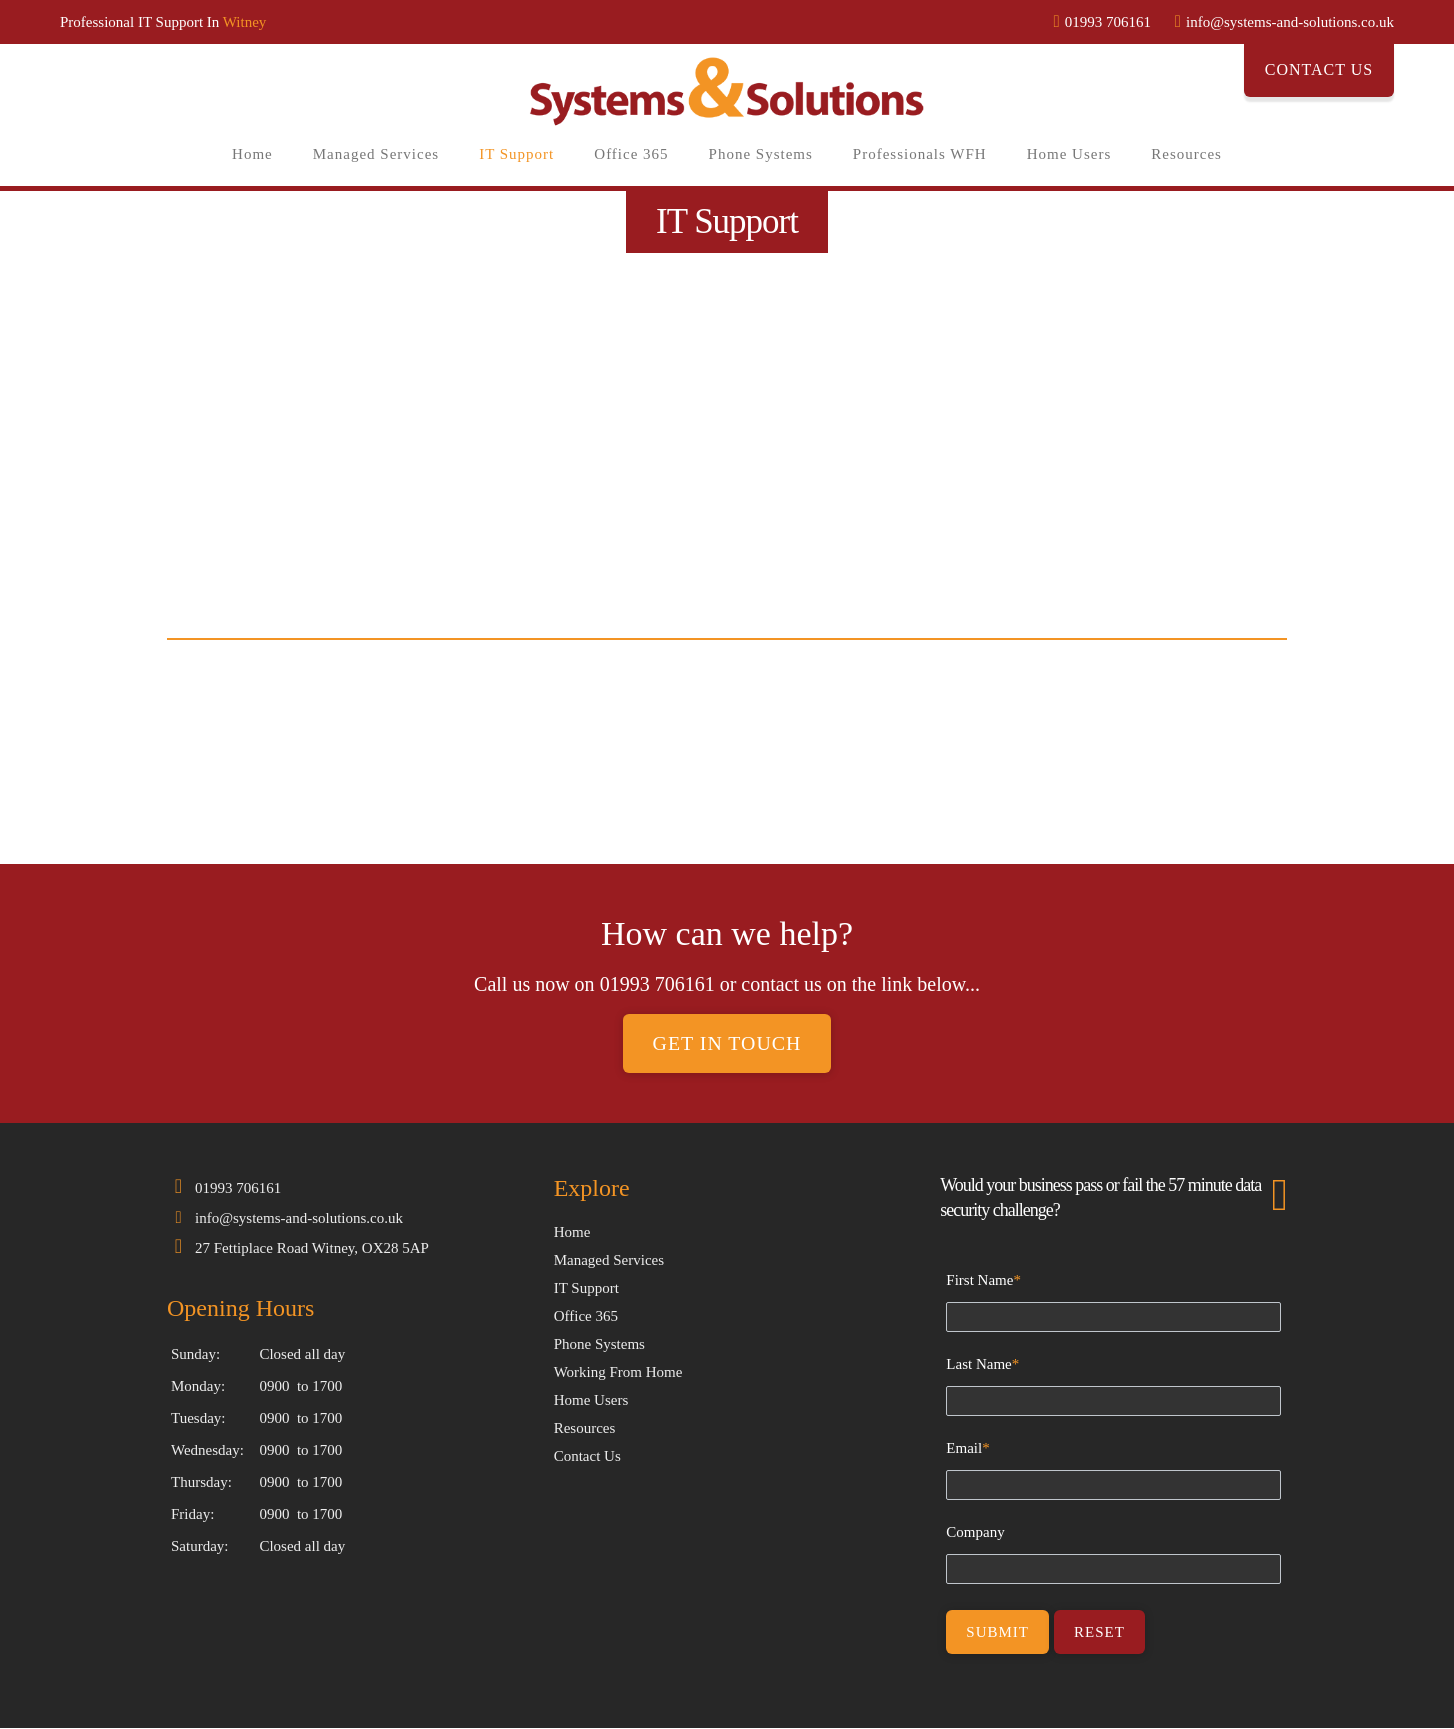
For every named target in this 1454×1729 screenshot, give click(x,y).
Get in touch (727, 1044)
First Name (983, 1281)
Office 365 (631, 154)
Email (967, 1449)
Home (252, 154)
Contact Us (1319, 69)
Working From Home (618, 1373)
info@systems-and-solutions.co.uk (299, 1219)
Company (975, 1533)
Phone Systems (761, 154)
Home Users (1069, 154)
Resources (1186, 154)
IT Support (516, 154)
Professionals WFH (920, 154)
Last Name (982, 1365)
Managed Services (376, 154)
